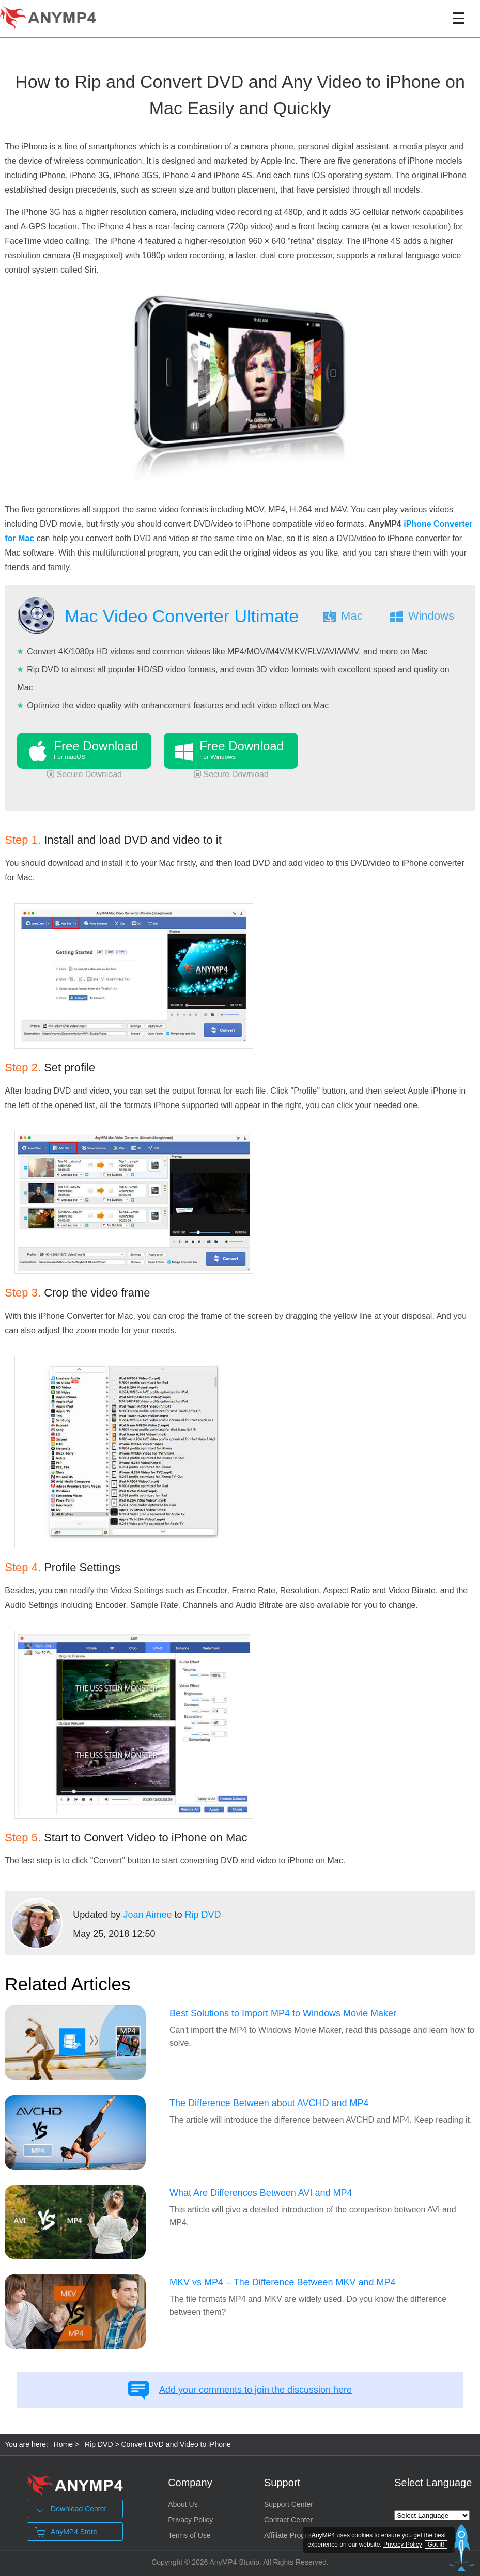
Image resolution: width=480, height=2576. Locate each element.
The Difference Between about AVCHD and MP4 (269, 2103)
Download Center (70, 2509)
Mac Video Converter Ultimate (182, 616)
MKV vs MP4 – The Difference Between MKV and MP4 (282, 2282)
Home (63, 2444)
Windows (431, 615)
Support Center (288, 2504)
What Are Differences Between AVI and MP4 (260, 2193)
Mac (352, 615)
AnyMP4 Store (66, 2532)
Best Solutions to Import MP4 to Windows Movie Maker (282, 2013)
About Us (183, 2504)
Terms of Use (189, 2535)
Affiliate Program (290, 2535)
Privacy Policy (190, 2519)
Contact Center (288, 2519)
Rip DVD (202, 1914)
